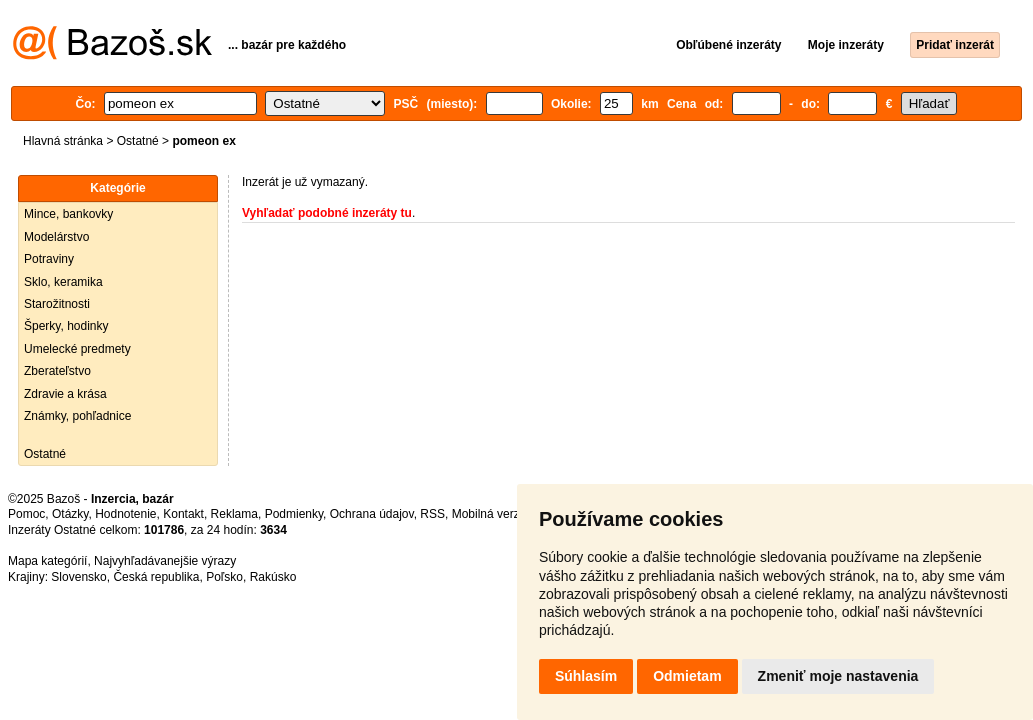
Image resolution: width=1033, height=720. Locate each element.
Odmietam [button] (687, 676)
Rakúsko (273, 577)
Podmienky (294, 514)
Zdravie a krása (65, 394)
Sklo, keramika (63, 282)
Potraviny (49, 259)
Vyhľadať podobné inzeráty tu (327, 213)
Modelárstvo (56, 237)
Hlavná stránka (63, 141)
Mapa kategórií (47, 561)
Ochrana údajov (372, 514)
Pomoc (26, 514)
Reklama (234, 514)
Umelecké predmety (77, 349)
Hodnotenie (125, 514)
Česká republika (156, 577)
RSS (432, 514)
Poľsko (224, 577)
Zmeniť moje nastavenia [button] (838, 676)
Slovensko (78, 577)
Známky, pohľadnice (77, 416)
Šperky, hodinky (66, 326)
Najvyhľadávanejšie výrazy (165, 561)
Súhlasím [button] (586, 676)
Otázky (70, 514)
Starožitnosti (57, 304)
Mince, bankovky (68, 214)
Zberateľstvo (57, 371)
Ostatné (138, 141)
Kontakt (183, 514)
